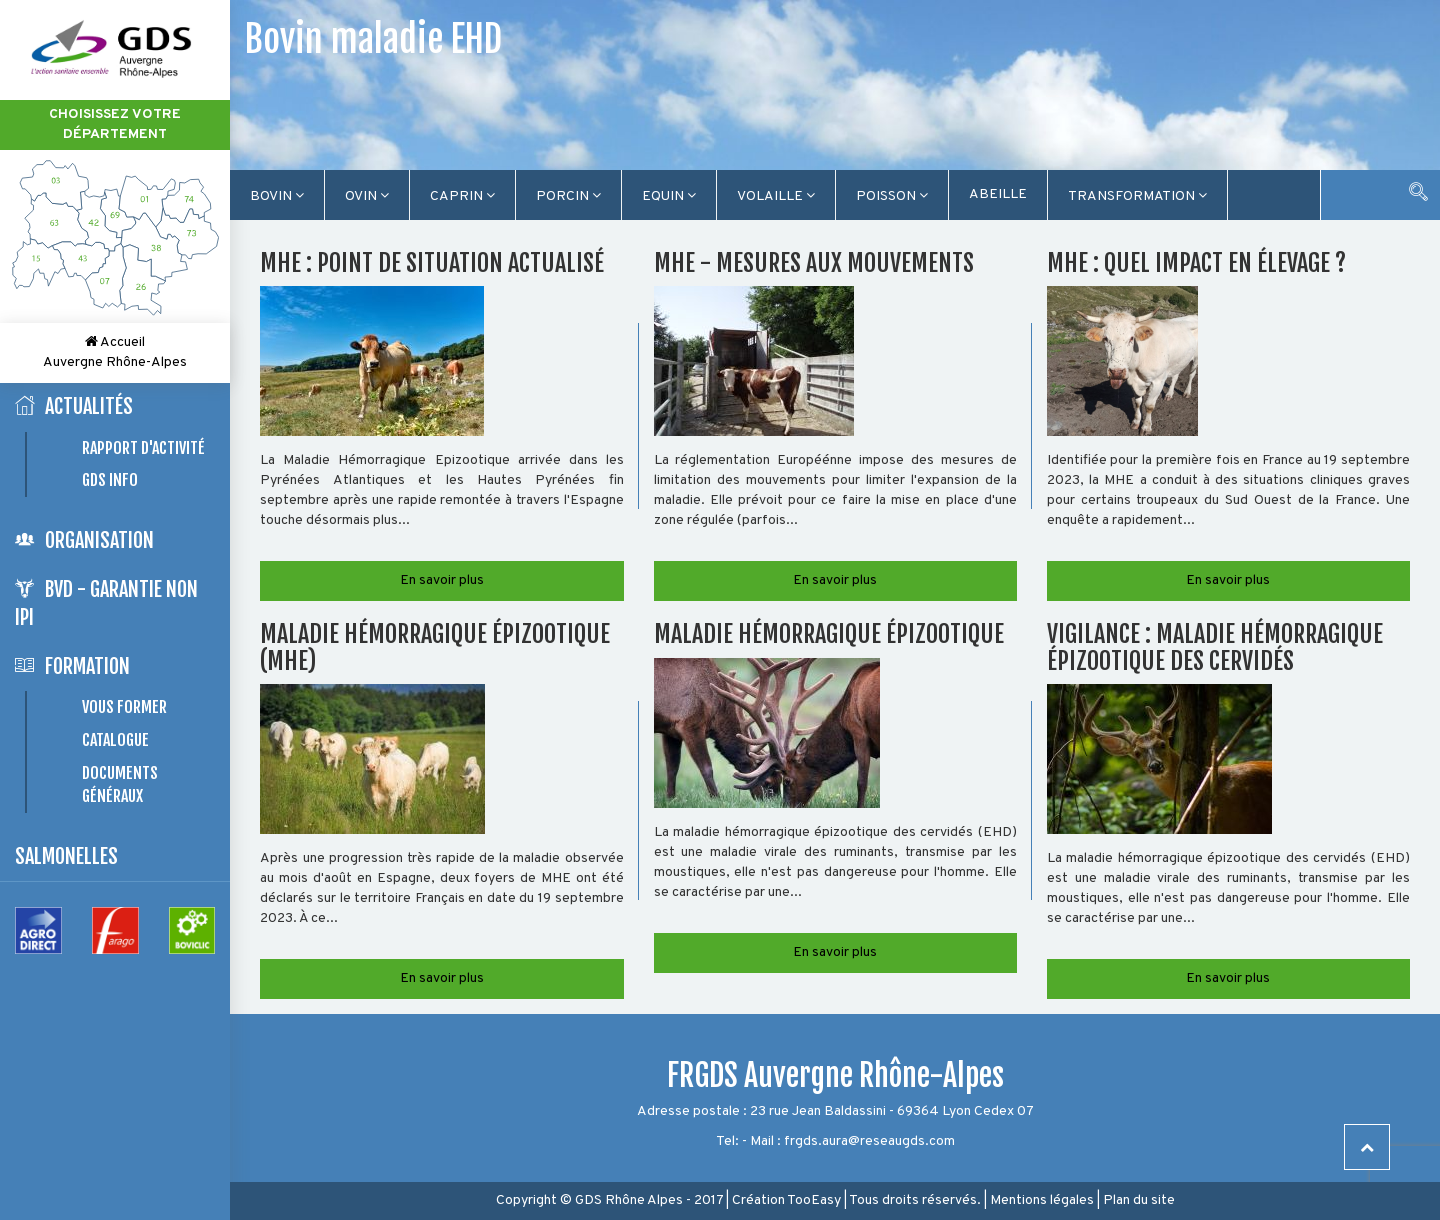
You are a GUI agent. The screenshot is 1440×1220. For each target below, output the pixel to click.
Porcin (568, 196)
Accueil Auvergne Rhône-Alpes (115, 352)
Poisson (892, 196)
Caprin (462, 196)
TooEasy (814, 1200)
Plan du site (1139, 1200)
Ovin (367, 196)
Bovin (277, 196)
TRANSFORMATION (1137, 196)
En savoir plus (442, 580)
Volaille (776, 196)
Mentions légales (1042, 1200)
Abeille (998, 194)
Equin (669, 196)
